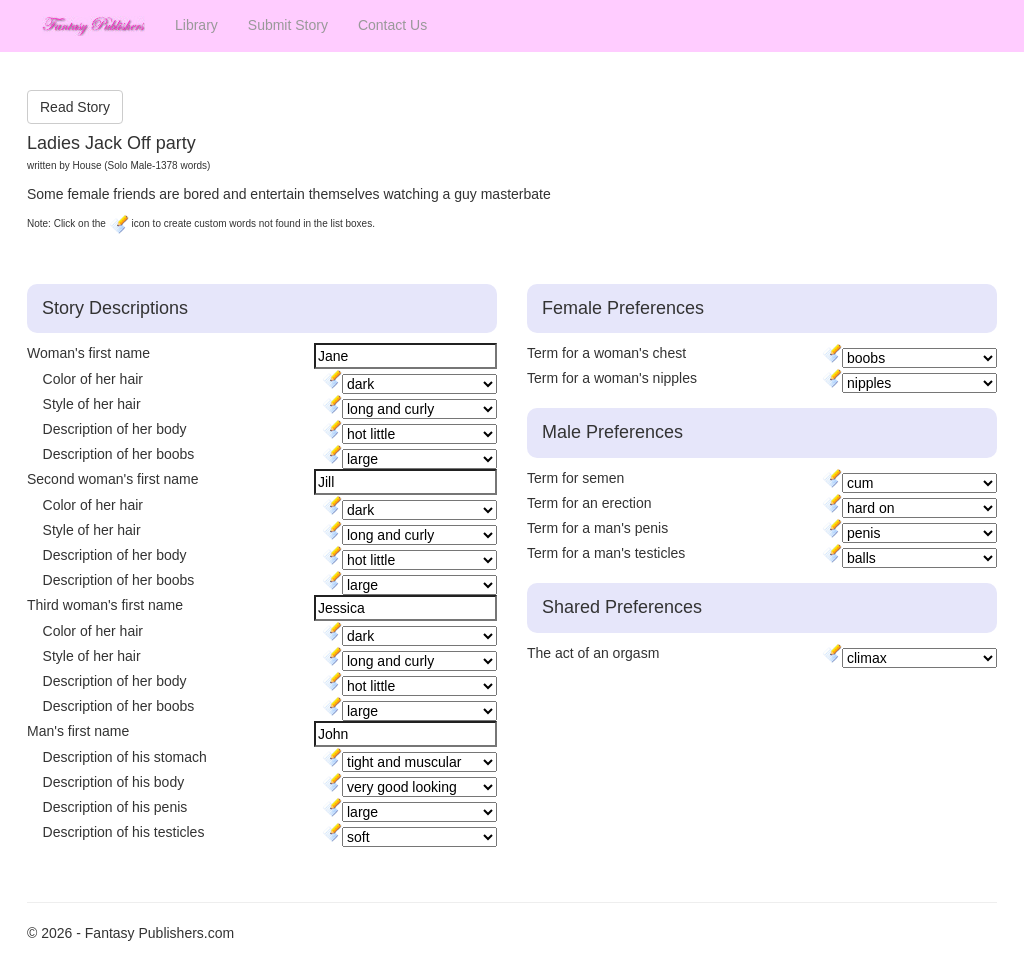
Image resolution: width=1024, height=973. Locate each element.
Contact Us (392, 25)
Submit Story (288, 25)
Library (196, 25)
